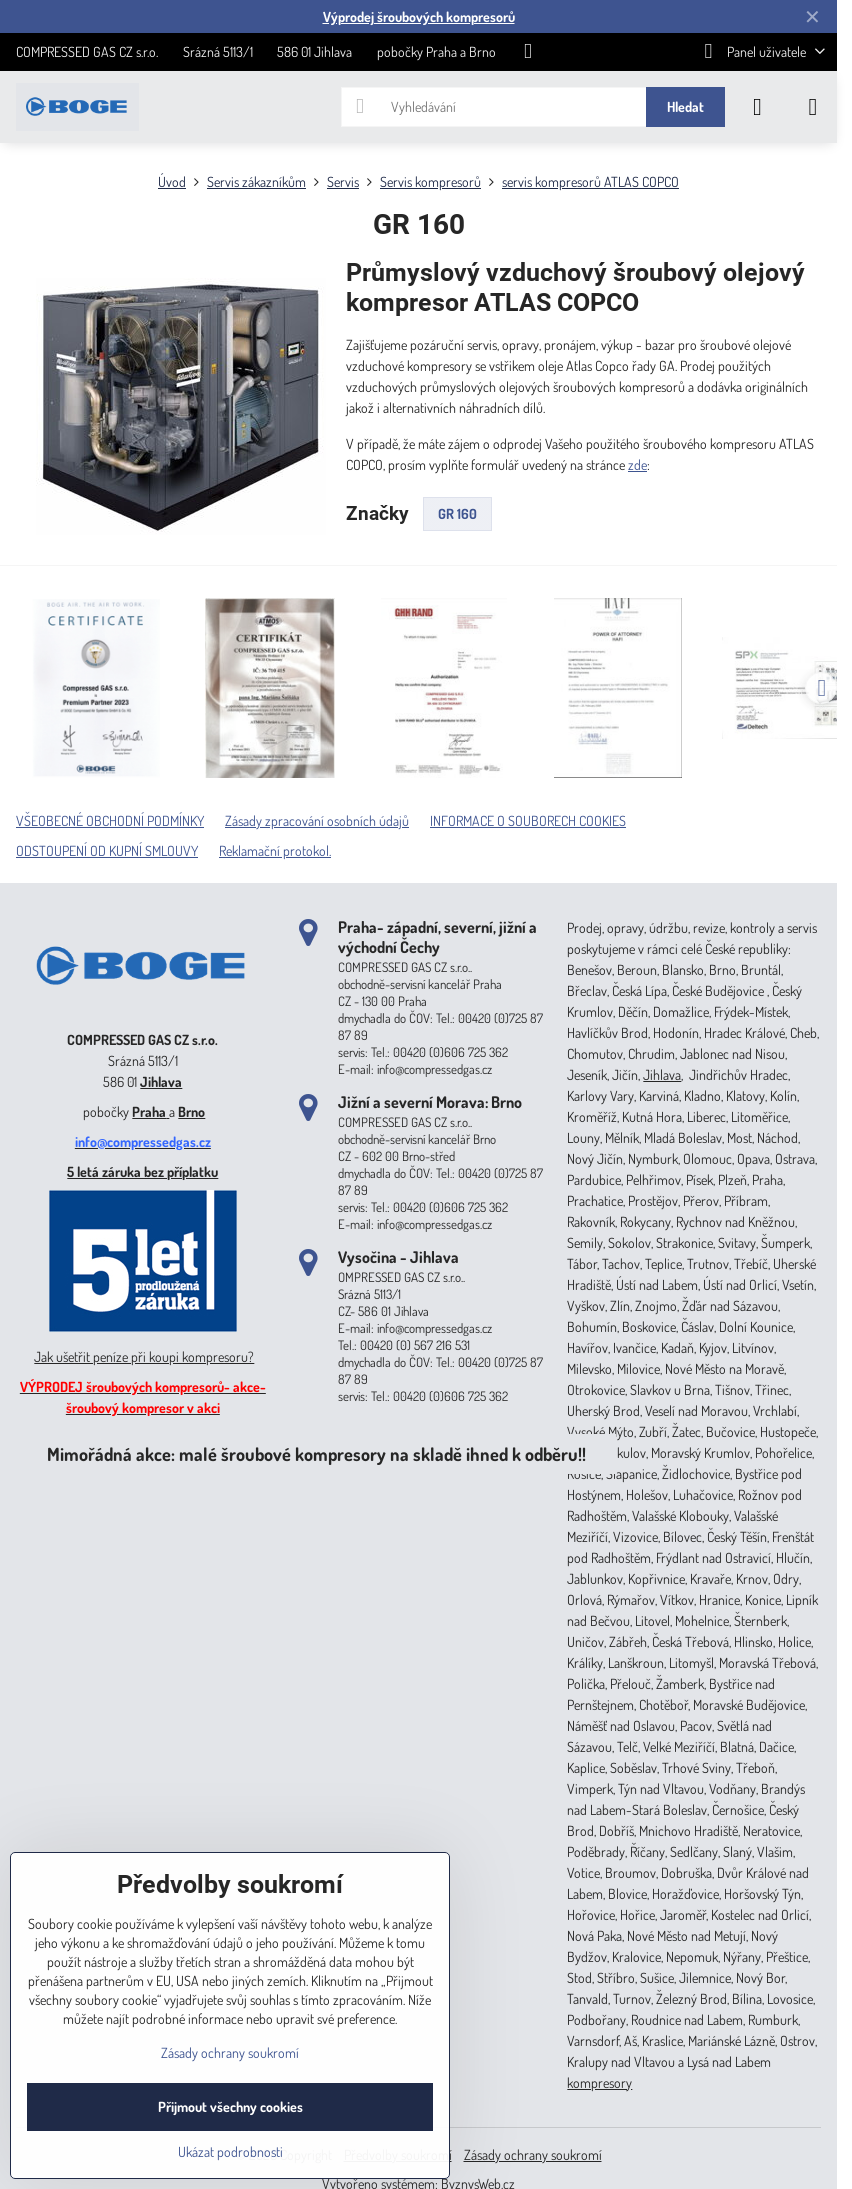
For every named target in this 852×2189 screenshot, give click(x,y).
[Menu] (813, 107)
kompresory (599, 2082)
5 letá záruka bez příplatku (142, 1171)
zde (637, 464)
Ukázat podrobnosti (230, 2151)
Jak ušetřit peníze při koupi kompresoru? (144, 1356)
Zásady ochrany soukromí (533, 2154)
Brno (191, 1111)
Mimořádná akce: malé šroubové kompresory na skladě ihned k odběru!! (316, 1453)
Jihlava (161, 1081)
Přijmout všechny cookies (230, 2106)
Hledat (685, 106)
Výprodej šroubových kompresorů (419, 16)
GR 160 (457, 513)
